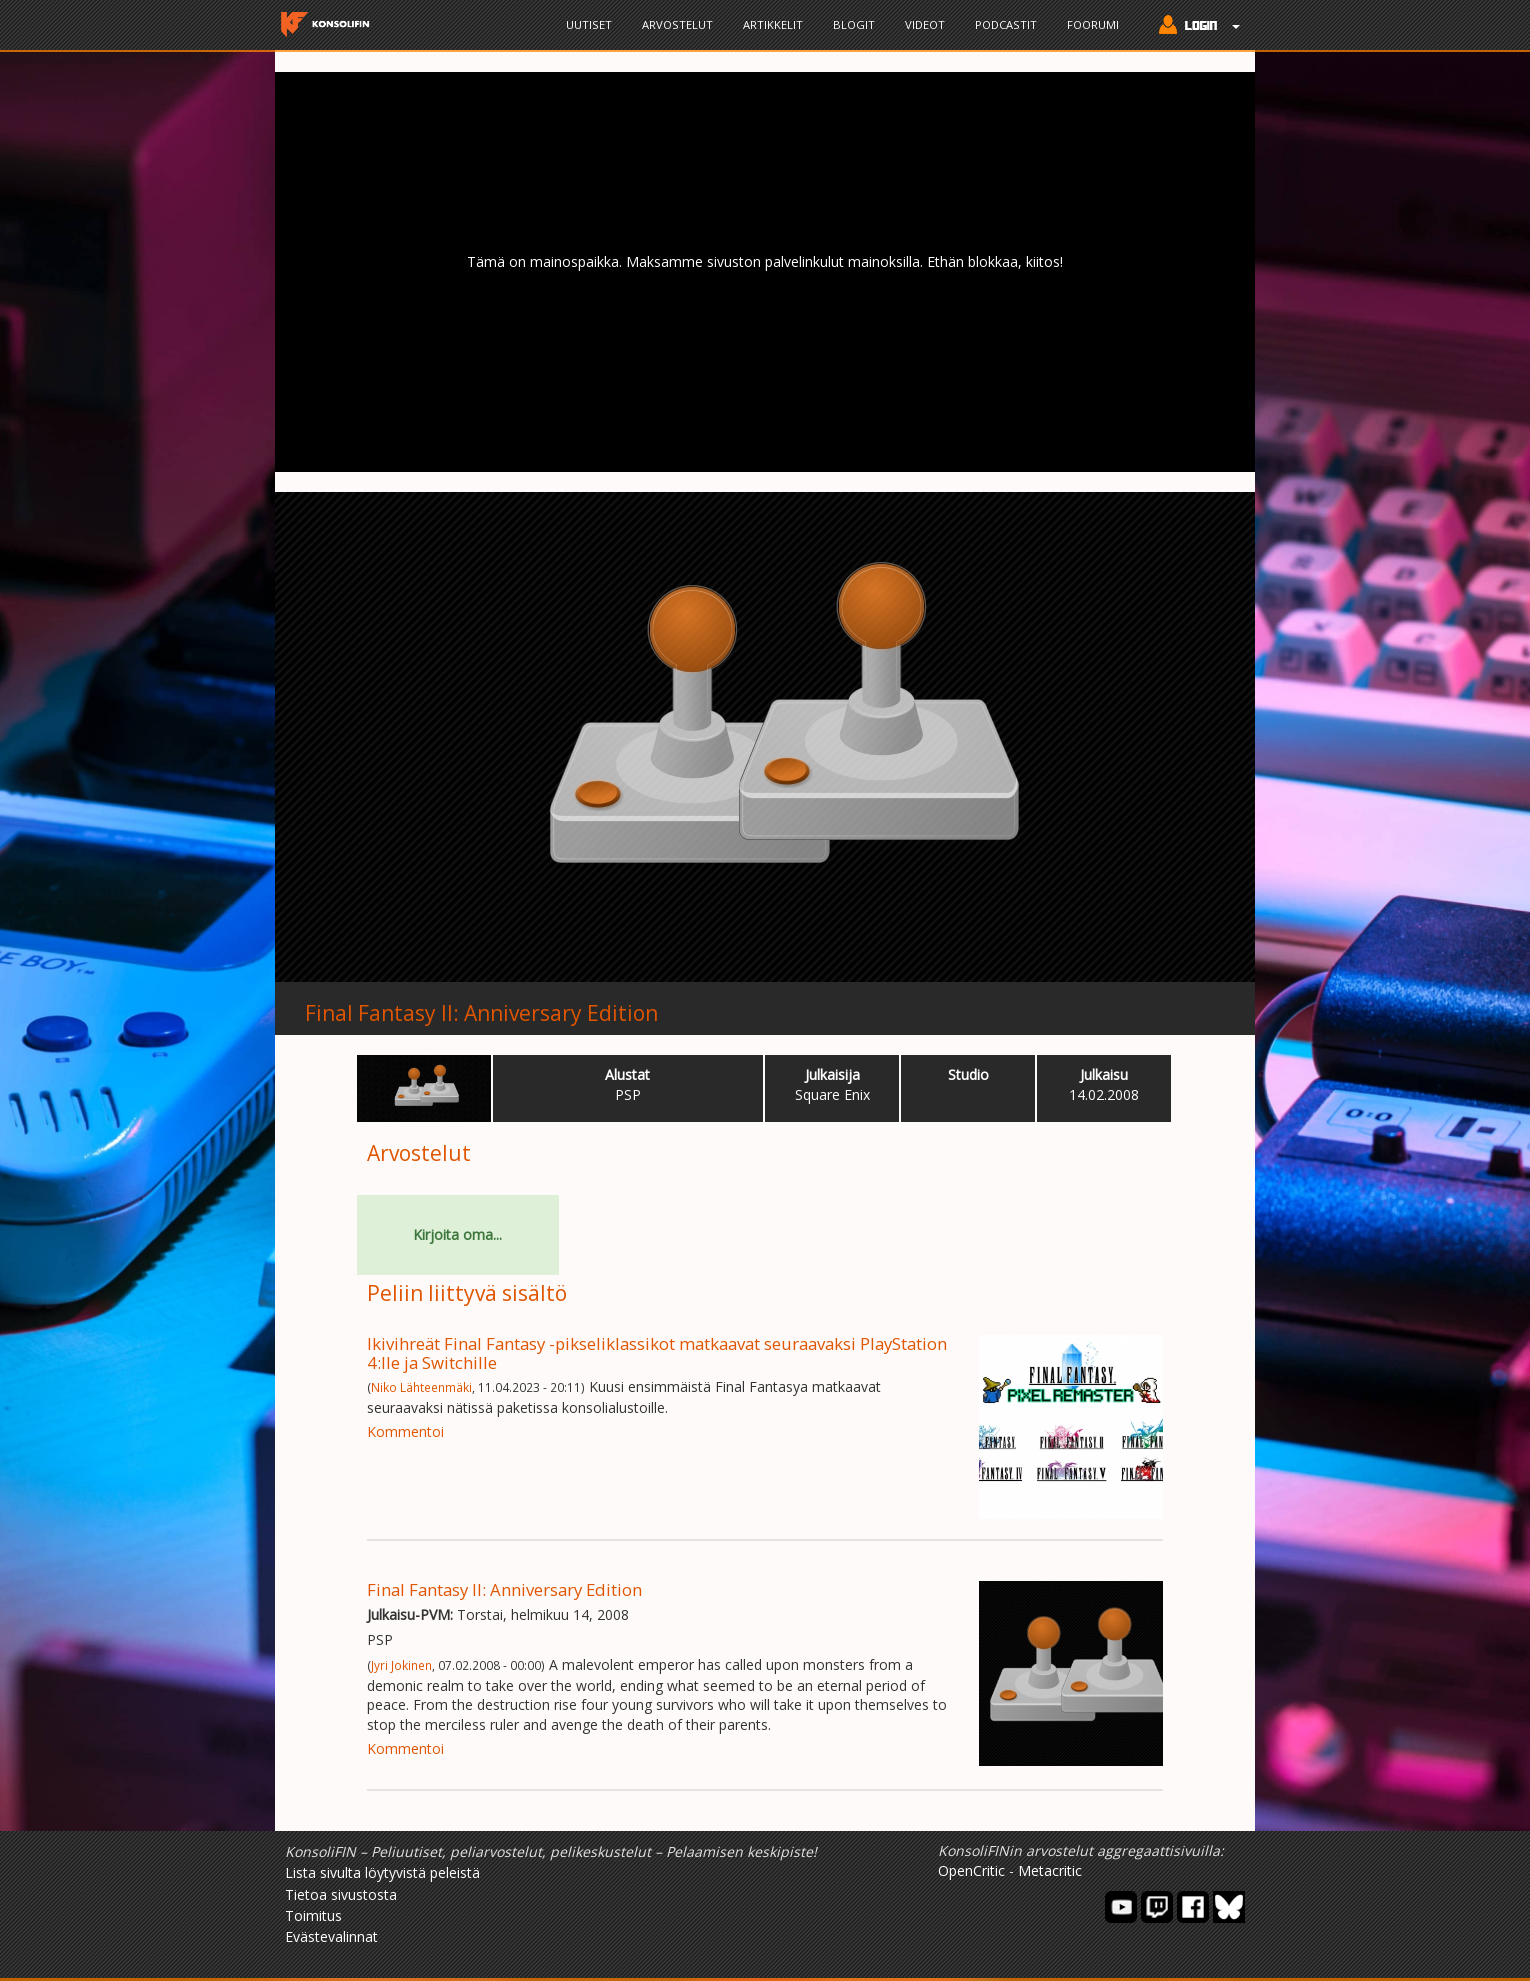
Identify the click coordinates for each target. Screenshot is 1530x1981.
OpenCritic (971, 1870)
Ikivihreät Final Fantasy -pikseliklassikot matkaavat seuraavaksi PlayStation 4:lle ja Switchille (657, 1352)
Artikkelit (773, 24)
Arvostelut (677, 24)
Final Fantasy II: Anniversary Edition (481, 1013)
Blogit (854, 24)
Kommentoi (405, 1431)
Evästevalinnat (331, 1936)
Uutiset (589, 24)
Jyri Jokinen (401, 1665)
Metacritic (1050, 1870)
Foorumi (1093, 24)
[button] (1194, 27)
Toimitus (313, 1915)
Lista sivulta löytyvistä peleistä (382, 1872)
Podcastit (1006, 24)
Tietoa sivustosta (341, 1894)
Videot (925, 24)
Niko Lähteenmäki (421, 1387)
